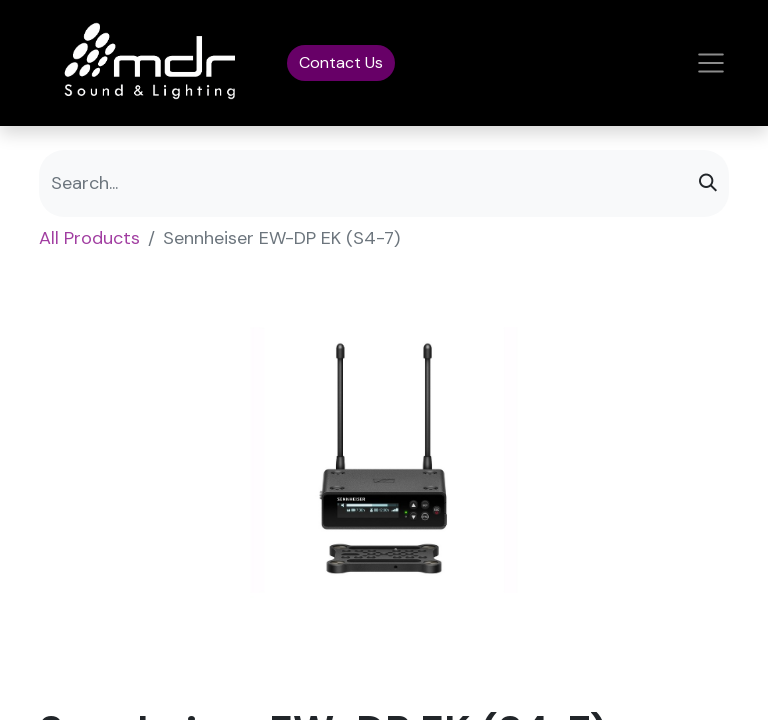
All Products (89, 238)
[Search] (708, 183)
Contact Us (341, 62)
